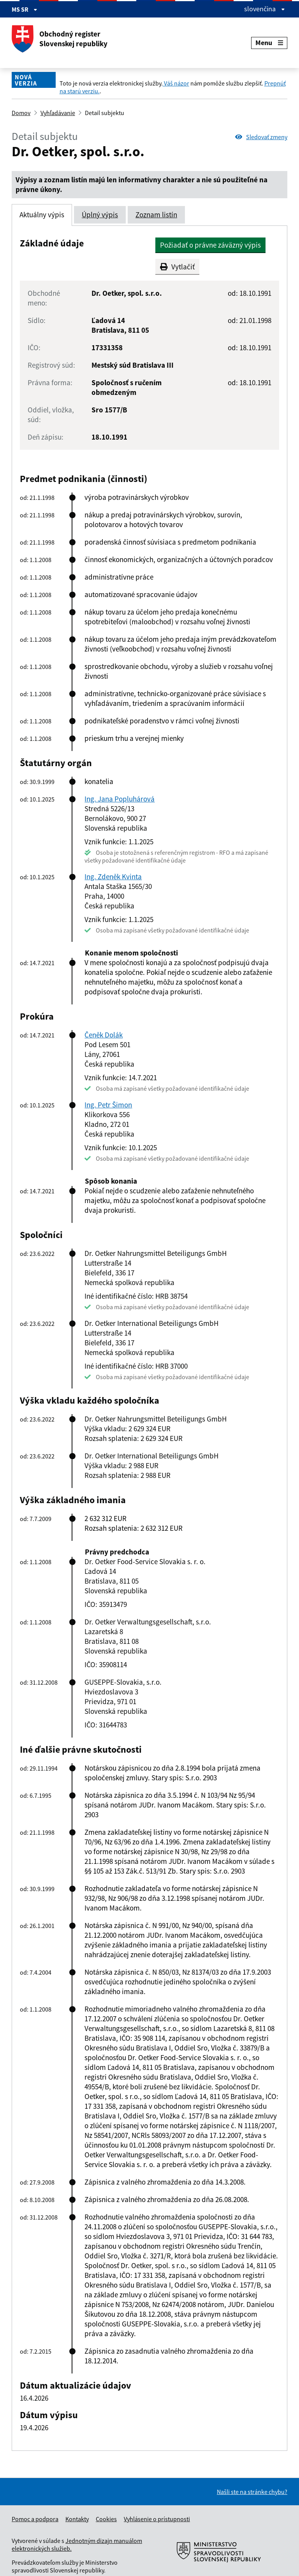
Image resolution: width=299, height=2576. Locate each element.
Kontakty (77, 2519)
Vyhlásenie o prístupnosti (157, 2519)
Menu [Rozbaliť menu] (269, 42)
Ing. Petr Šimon (108, 1104)
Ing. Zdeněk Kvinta (113, 876)
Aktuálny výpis (41, 214)
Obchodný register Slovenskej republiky (59, 38)
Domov (21, 113)
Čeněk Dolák (103, 1034)
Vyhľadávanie (57, 113)
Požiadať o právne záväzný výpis (210, 245)
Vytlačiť (177, 266)
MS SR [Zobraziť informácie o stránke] (24, 9)
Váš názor (176, 83)
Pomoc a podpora (35, 2519)
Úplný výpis (100, 214)
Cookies (106, 2519)
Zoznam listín (156, 214)
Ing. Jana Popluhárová (119, 798)
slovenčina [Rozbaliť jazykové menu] (264, 8)
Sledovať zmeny (261, 137)
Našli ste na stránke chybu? (252, 2492)
